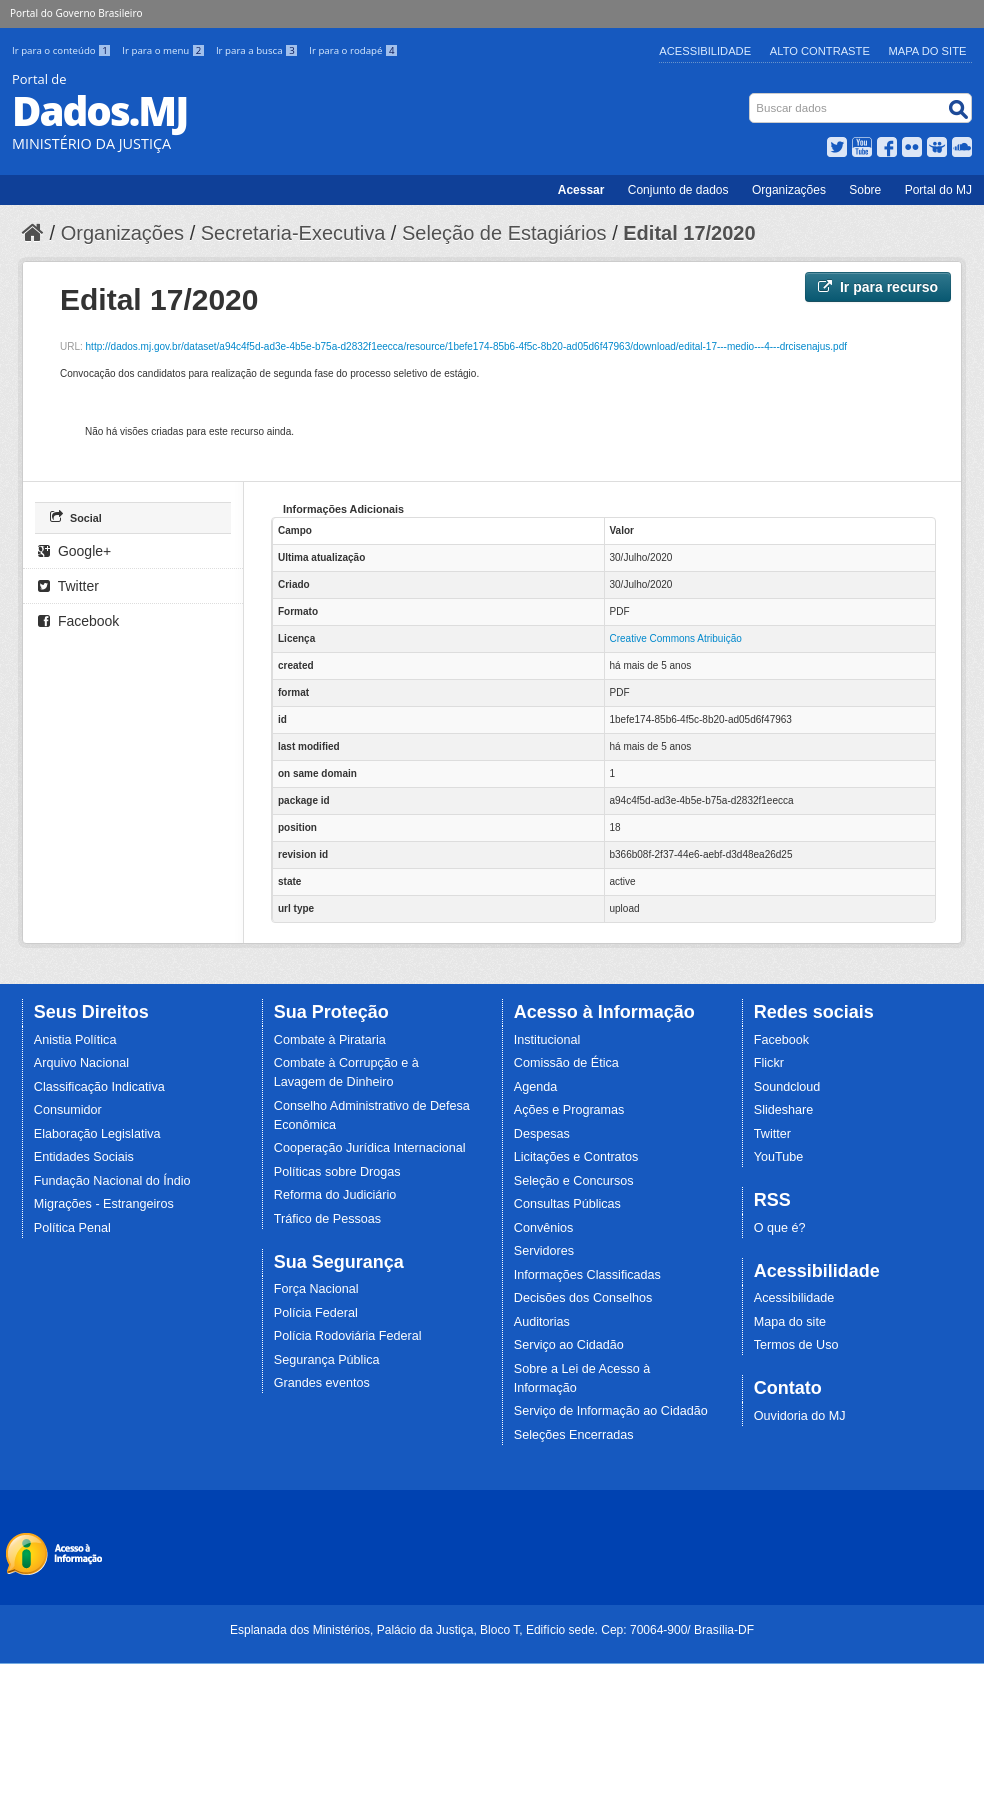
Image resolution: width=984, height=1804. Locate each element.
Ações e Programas (569, 1110)
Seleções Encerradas (574, 1435)
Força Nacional (316, 1289)
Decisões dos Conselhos (583, 1298)
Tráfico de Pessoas (327, 1219)
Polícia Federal (316, 1313)
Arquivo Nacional (81, 1063)
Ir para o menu (165, 50)
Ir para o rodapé (353, 50)
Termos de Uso (796, 1345)
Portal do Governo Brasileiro (76, 13)
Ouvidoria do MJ (800, 1416)
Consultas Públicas (567, 1204)
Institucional (547, 1040)
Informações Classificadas (587, 1275)
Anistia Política (75, 1040)
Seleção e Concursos (574, 1181)
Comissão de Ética (566, 1063)
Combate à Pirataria (330, 1040)
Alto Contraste (820, 51)
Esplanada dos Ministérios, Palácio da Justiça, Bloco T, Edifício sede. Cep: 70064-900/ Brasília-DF (492, 1630)
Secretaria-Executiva (293, 233)
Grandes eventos (322, 1383)
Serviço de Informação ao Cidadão (611, 1411)
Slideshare (784, 1110)
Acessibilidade (705, 51)
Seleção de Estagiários (504, 233)
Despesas (542, 1134)
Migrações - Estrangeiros (104, 1204)
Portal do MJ (938, 190)
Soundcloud (787, 1087)
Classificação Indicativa (99, 1087)
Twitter (68, 586)
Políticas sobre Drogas (337, 1172)
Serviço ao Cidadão (569, 1345)
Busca (751, 97)
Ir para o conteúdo (63, 50)
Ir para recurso (878, 287)
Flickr (769, 1063)
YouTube (779, 1157)
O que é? (780, 1228)
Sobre (865, 190)
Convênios (544, 1228)
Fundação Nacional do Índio (112, 1181)
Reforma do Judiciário (335, 1195)
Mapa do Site (928, 51)
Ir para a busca (258, 50)
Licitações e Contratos (576, 1157)
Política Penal (72, 1228)
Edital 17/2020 (689, 233)
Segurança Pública (327, 1360)
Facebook (78, 621)
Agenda (535, 1087)
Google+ (74, 551)
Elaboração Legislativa (97, 1134)
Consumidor (68, 1110)
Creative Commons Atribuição (676, 638)
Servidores (544, 1251)
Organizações (789, 190)
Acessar (581, 190)
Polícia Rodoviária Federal (348, 1336)
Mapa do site (790, 1322)
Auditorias (542, 1322)
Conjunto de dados (678, 190)
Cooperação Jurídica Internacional (370, 1148)
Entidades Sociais (84, 1157)
